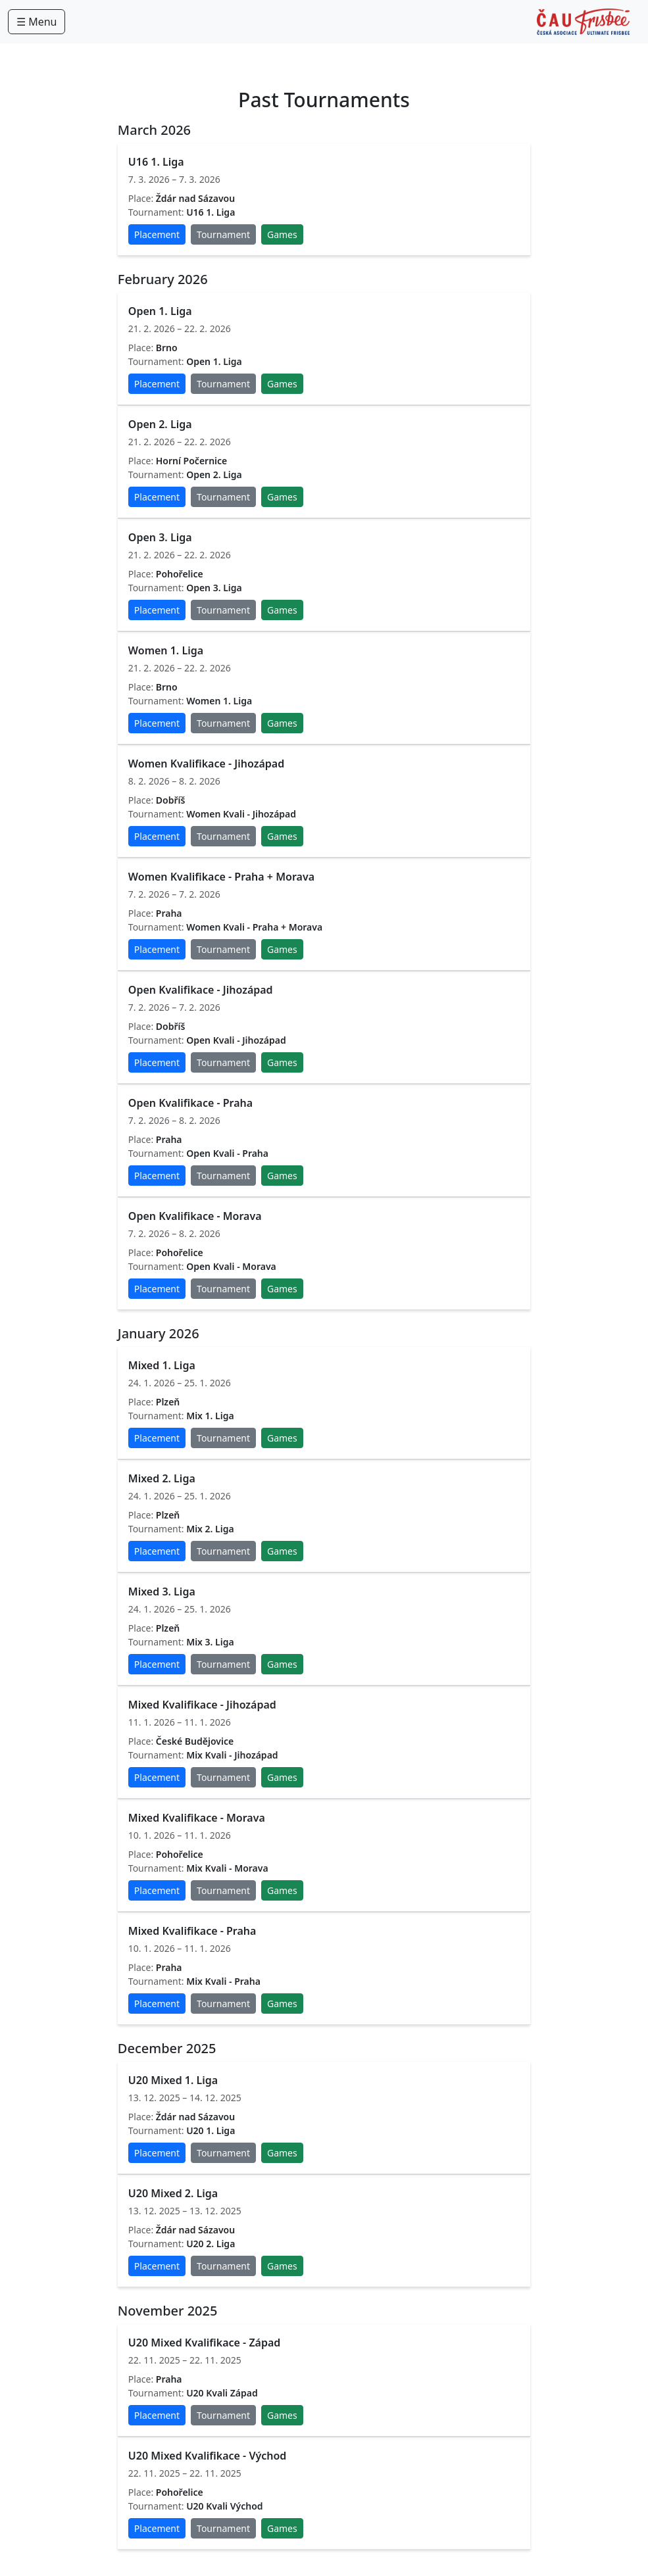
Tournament (223, 234)
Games (282, 234)
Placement (157, 234)
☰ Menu (36, 21)
